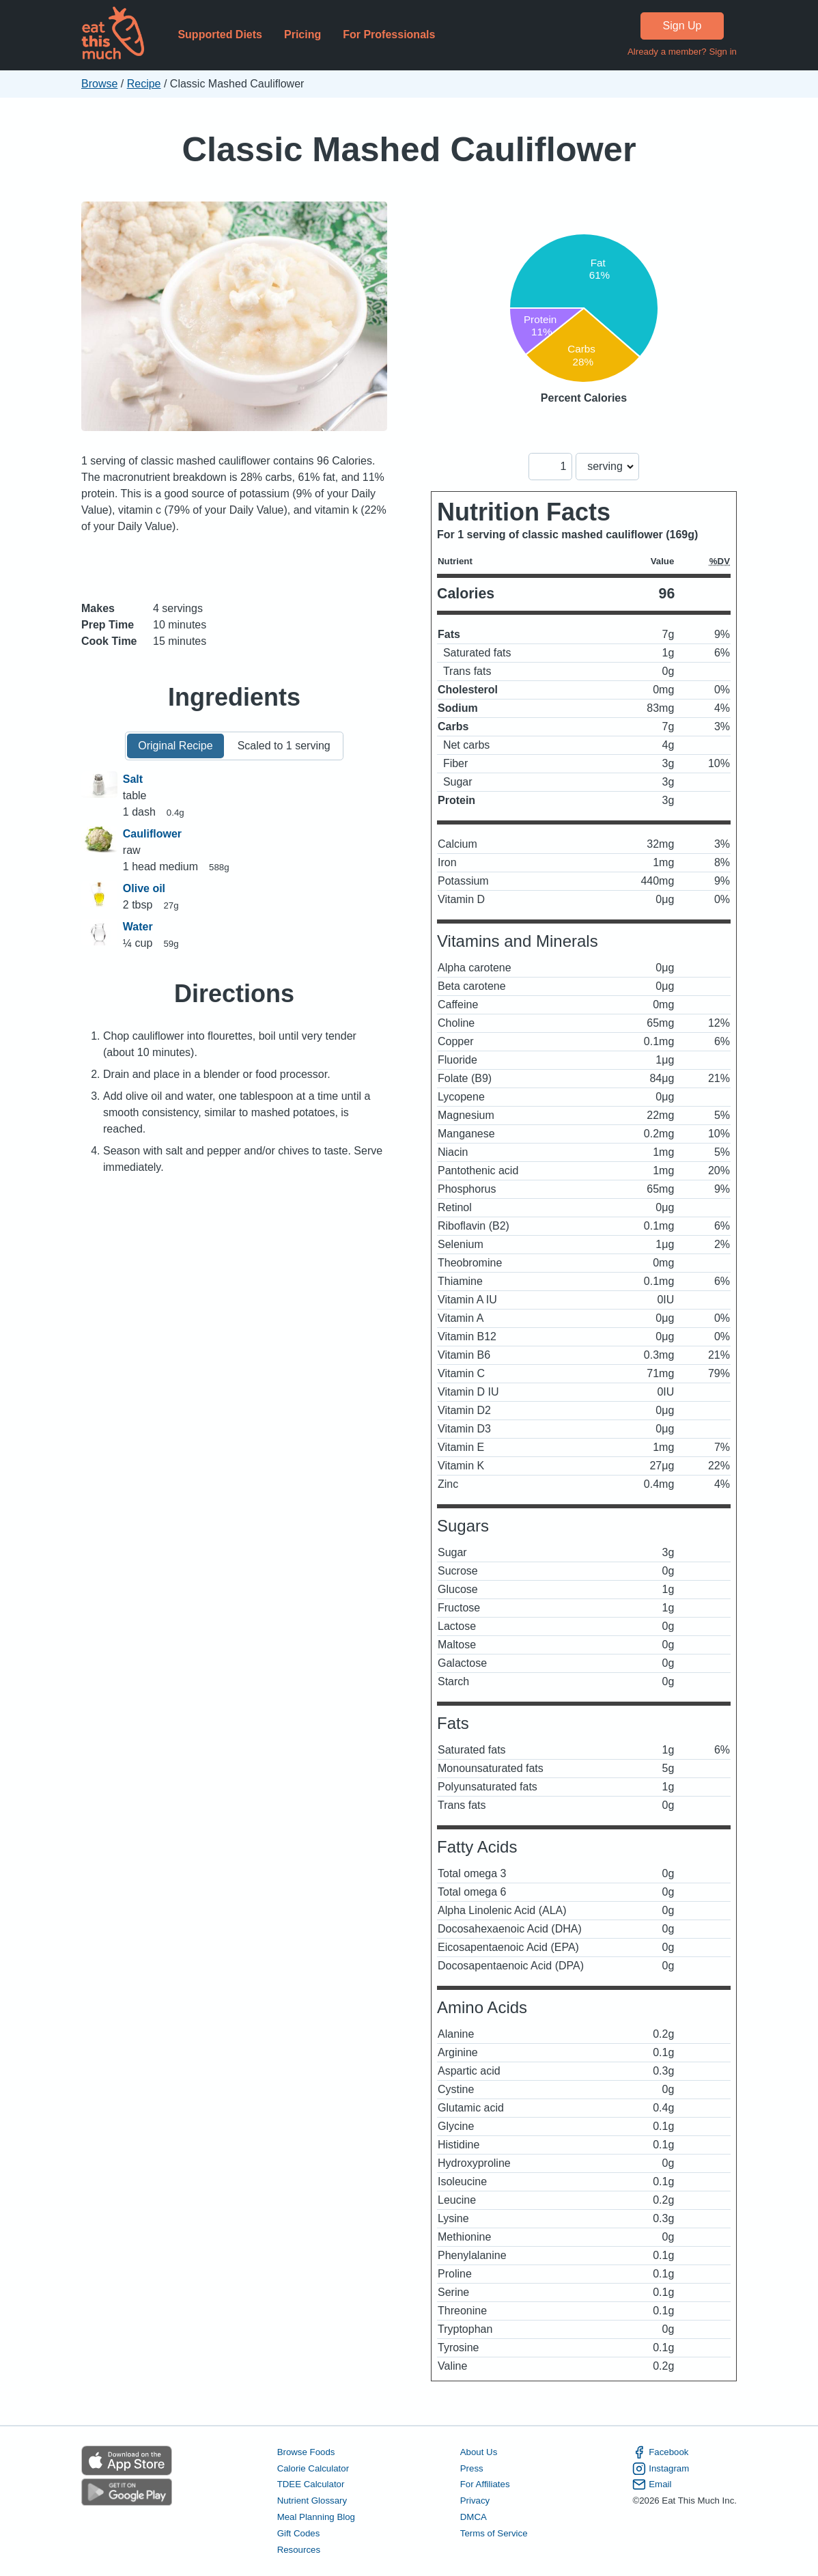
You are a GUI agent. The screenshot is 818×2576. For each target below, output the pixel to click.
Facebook (660, 2452)
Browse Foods (306, 2452)
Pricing (302, 34)
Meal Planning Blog (316, 2517)
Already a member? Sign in (682, 51)
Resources (298, 2550)
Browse (99, 83)
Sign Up (682, 25)
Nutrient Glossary (312, 2500)
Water (138, 926)
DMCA (473, 2517)
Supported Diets (220, 34)
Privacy (475, 2500)
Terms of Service (494, 2533)
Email (651, 2484)
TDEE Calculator (311, 2484)
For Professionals (389, 34)
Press (471, 2468)
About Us (479, 2452)
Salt (133, 779)
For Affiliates (485, 2484)
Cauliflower (152, 834)
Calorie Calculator (313, 2468)
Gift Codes (298, 2533)
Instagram (660, 2469)
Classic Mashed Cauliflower (409, 149)
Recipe (144, 83)
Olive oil (144, 888)
